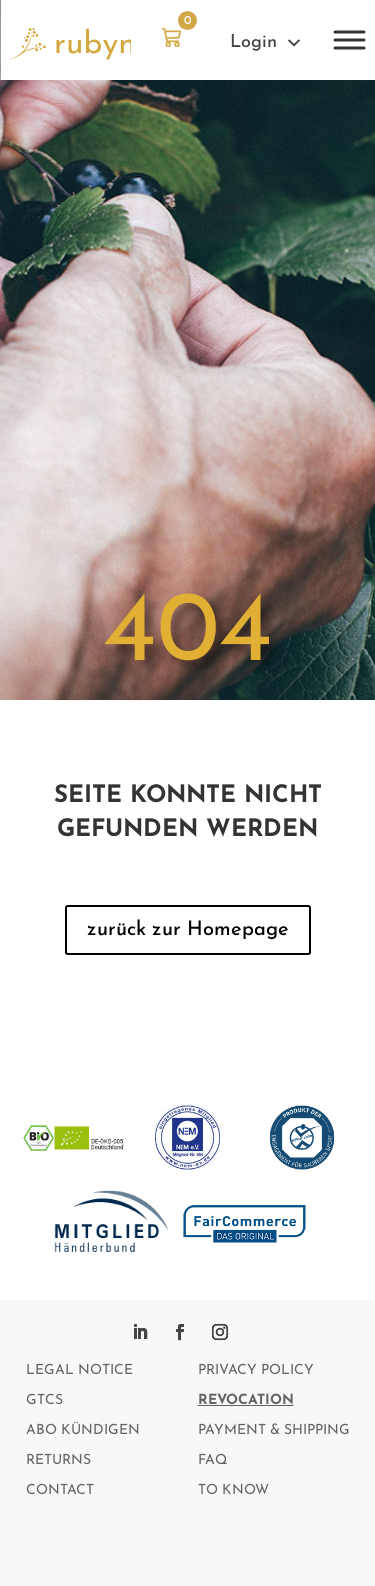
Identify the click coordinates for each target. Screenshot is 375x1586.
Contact (60, 1491)
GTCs (44, 1401)
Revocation (246, 1401)
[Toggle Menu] (349, 39)
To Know (233, 1491)
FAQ (212, 1461)
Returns (58, 1461)
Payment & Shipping (274, 1431)
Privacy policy (256, 1371)
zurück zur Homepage (188, 930)
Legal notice (79, 1371)
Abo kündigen (83, 1431)
